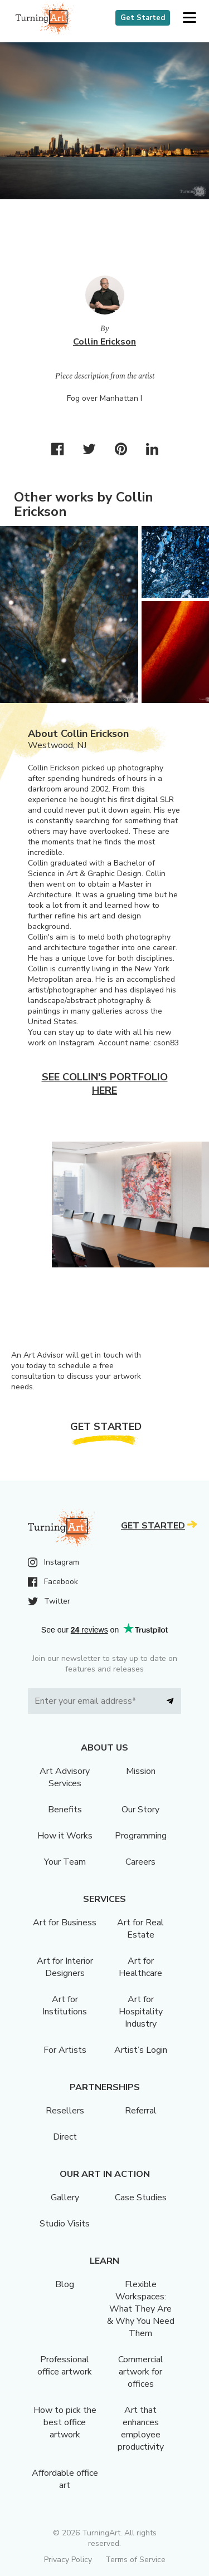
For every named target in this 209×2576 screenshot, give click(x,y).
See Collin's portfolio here (105, 1083)
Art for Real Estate (140, 1928)
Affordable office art (65, 2479)
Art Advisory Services (65, 1777)
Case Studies (141, 2197)
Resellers (65, 2111)
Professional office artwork (64, 2365)
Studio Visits (65, 2224)
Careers (140, 1862)
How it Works (65, 1836)
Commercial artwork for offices (140, 2371)
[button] (189, 18)
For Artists (64, 2050)
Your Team (65, 1862)
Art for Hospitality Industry (141, 2011)
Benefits (65, 1809)
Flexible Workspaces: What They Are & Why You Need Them (140, 2308)
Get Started (142, 18)
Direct (65, 2137)
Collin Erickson (104, 342)
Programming (141, 1836)
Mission (140, 1771)
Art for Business (64, 1922)
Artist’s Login (140, 2050)
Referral (141, 2111)
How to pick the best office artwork (64, 2422)
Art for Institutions (64, 2005)
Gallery (65, 2197)
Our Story (140, 1809)
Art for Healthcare (140, 1967)
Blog (64, 2284)
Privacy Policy (68, 2559)
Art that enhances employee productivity (141, 2428)
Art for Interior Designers (65, 1967)
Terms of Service (135, 2559)
